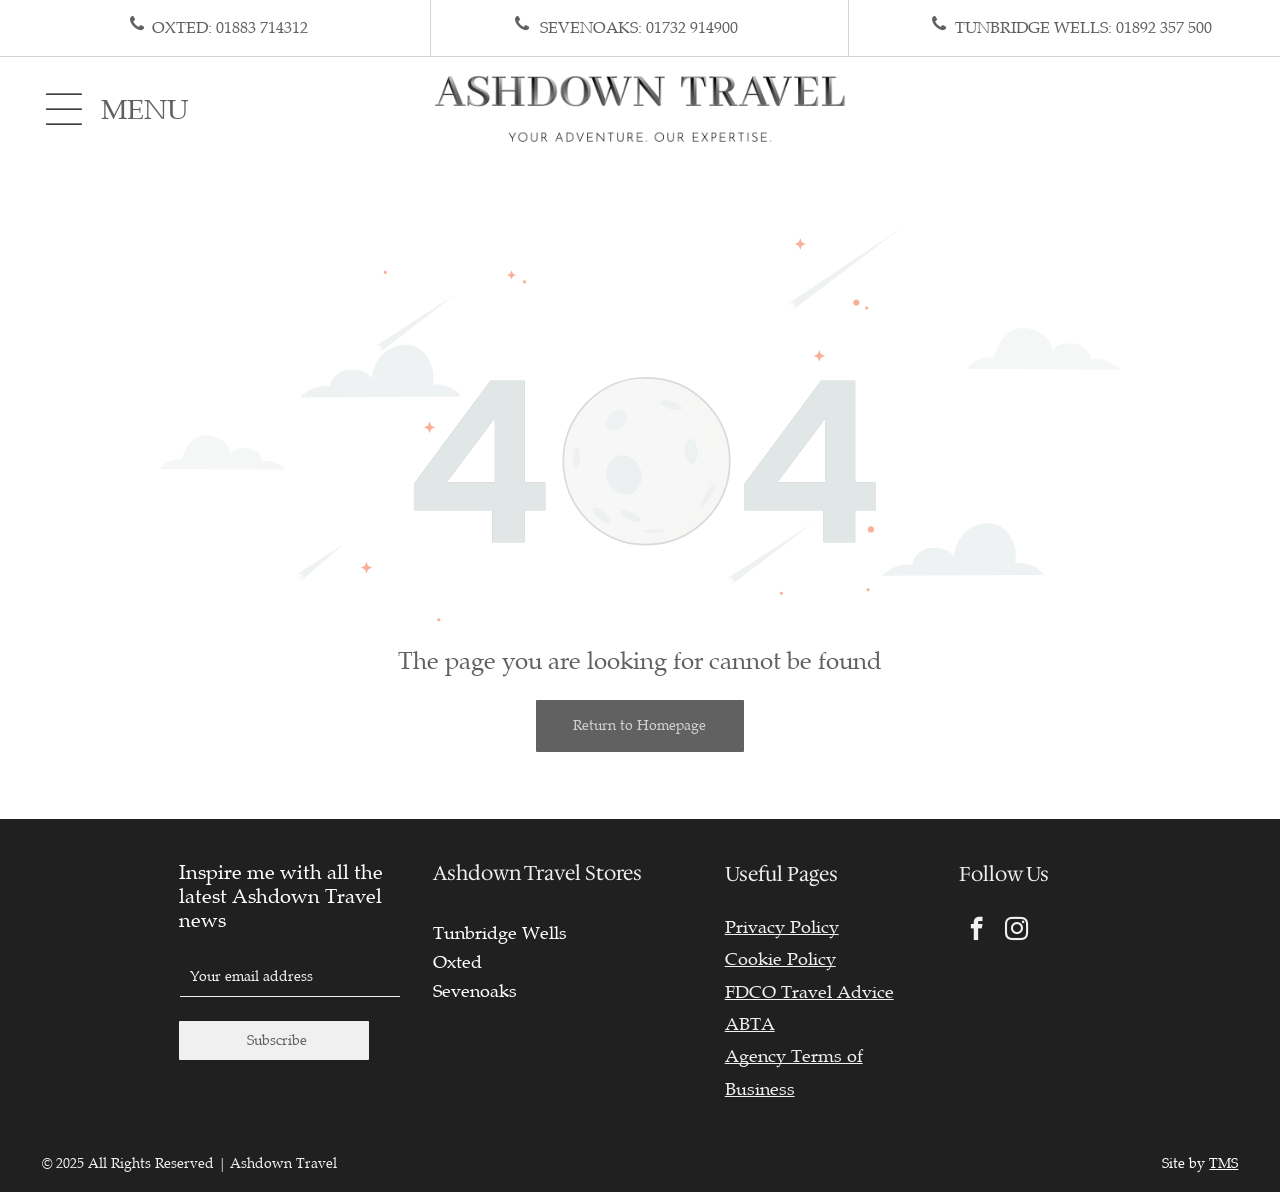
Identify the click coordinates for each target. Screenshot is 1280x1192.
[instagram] (1016, 931)
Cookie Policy (780, 959)
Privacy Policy (782, 927)
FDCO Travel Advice (809, 992)
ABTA (750, 1024)
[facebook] (976, 931)
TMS (1223, 1163)
